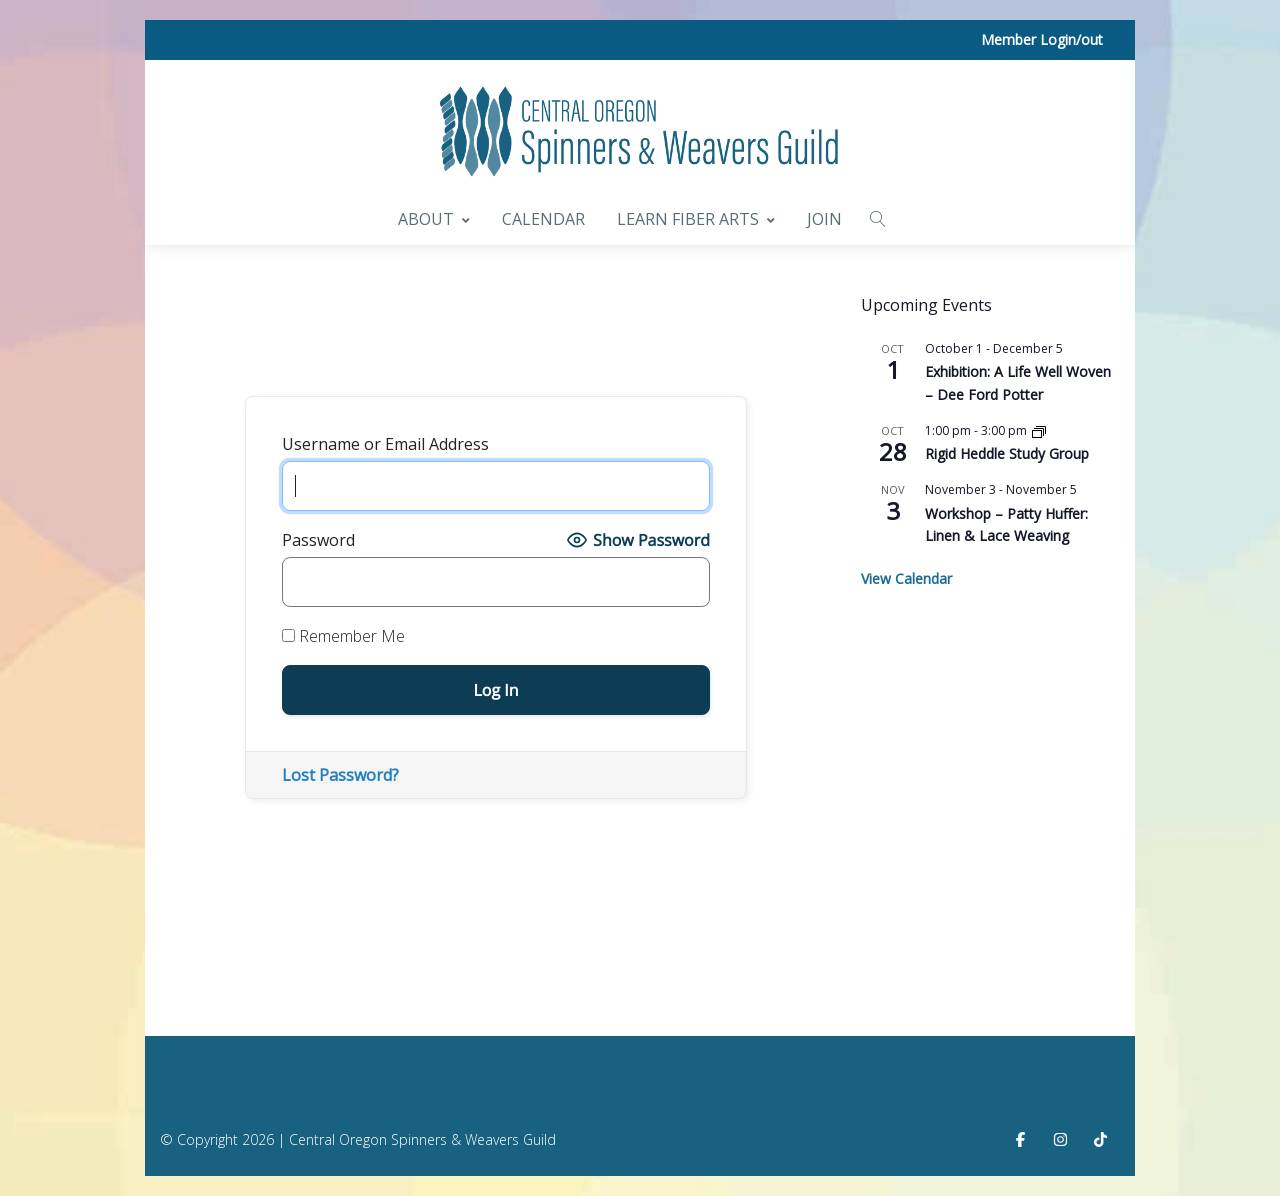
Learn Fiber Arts (696, 219)
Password (318, 540)
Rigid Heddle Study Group (1007, 453)
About (434, 219)
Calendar (543, 219)
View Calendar (906, 578)
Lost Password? (340, 775)
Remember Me (343, 636)
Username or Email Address (385, 444)
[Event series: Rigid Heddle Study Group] (1039, 430)
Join (824, 219)
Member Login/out (1042, 39)
